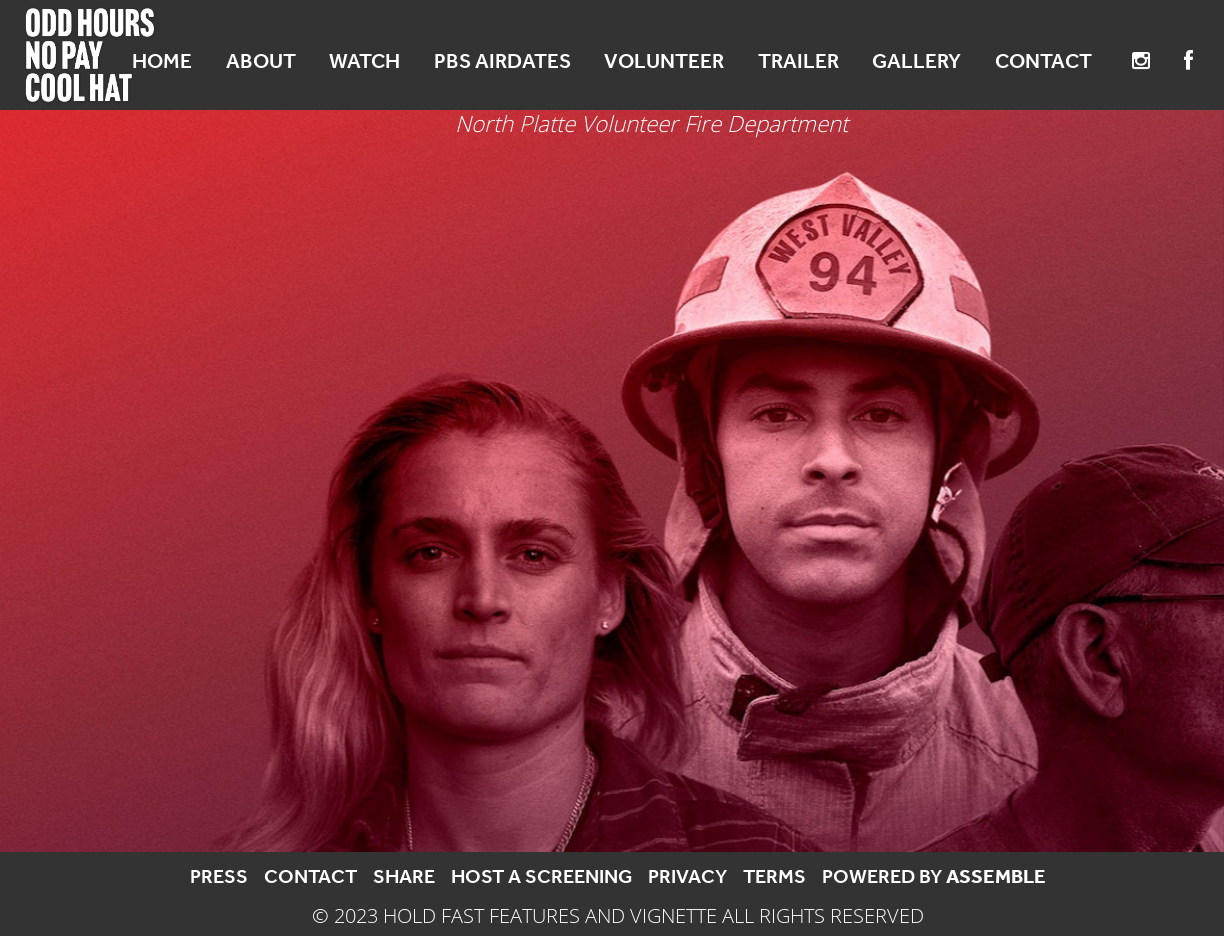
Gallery (916, 61)
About (261, 61)
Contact (1043, 61)
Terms (774, 876)
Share (404, 876)
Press (219, 876)
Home (162, 61)
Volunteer (664, 61)
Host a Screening (541, 876)
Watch (364, 61)
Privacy (687, 876)
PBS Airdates (502, 61)
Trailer (798, 61)
